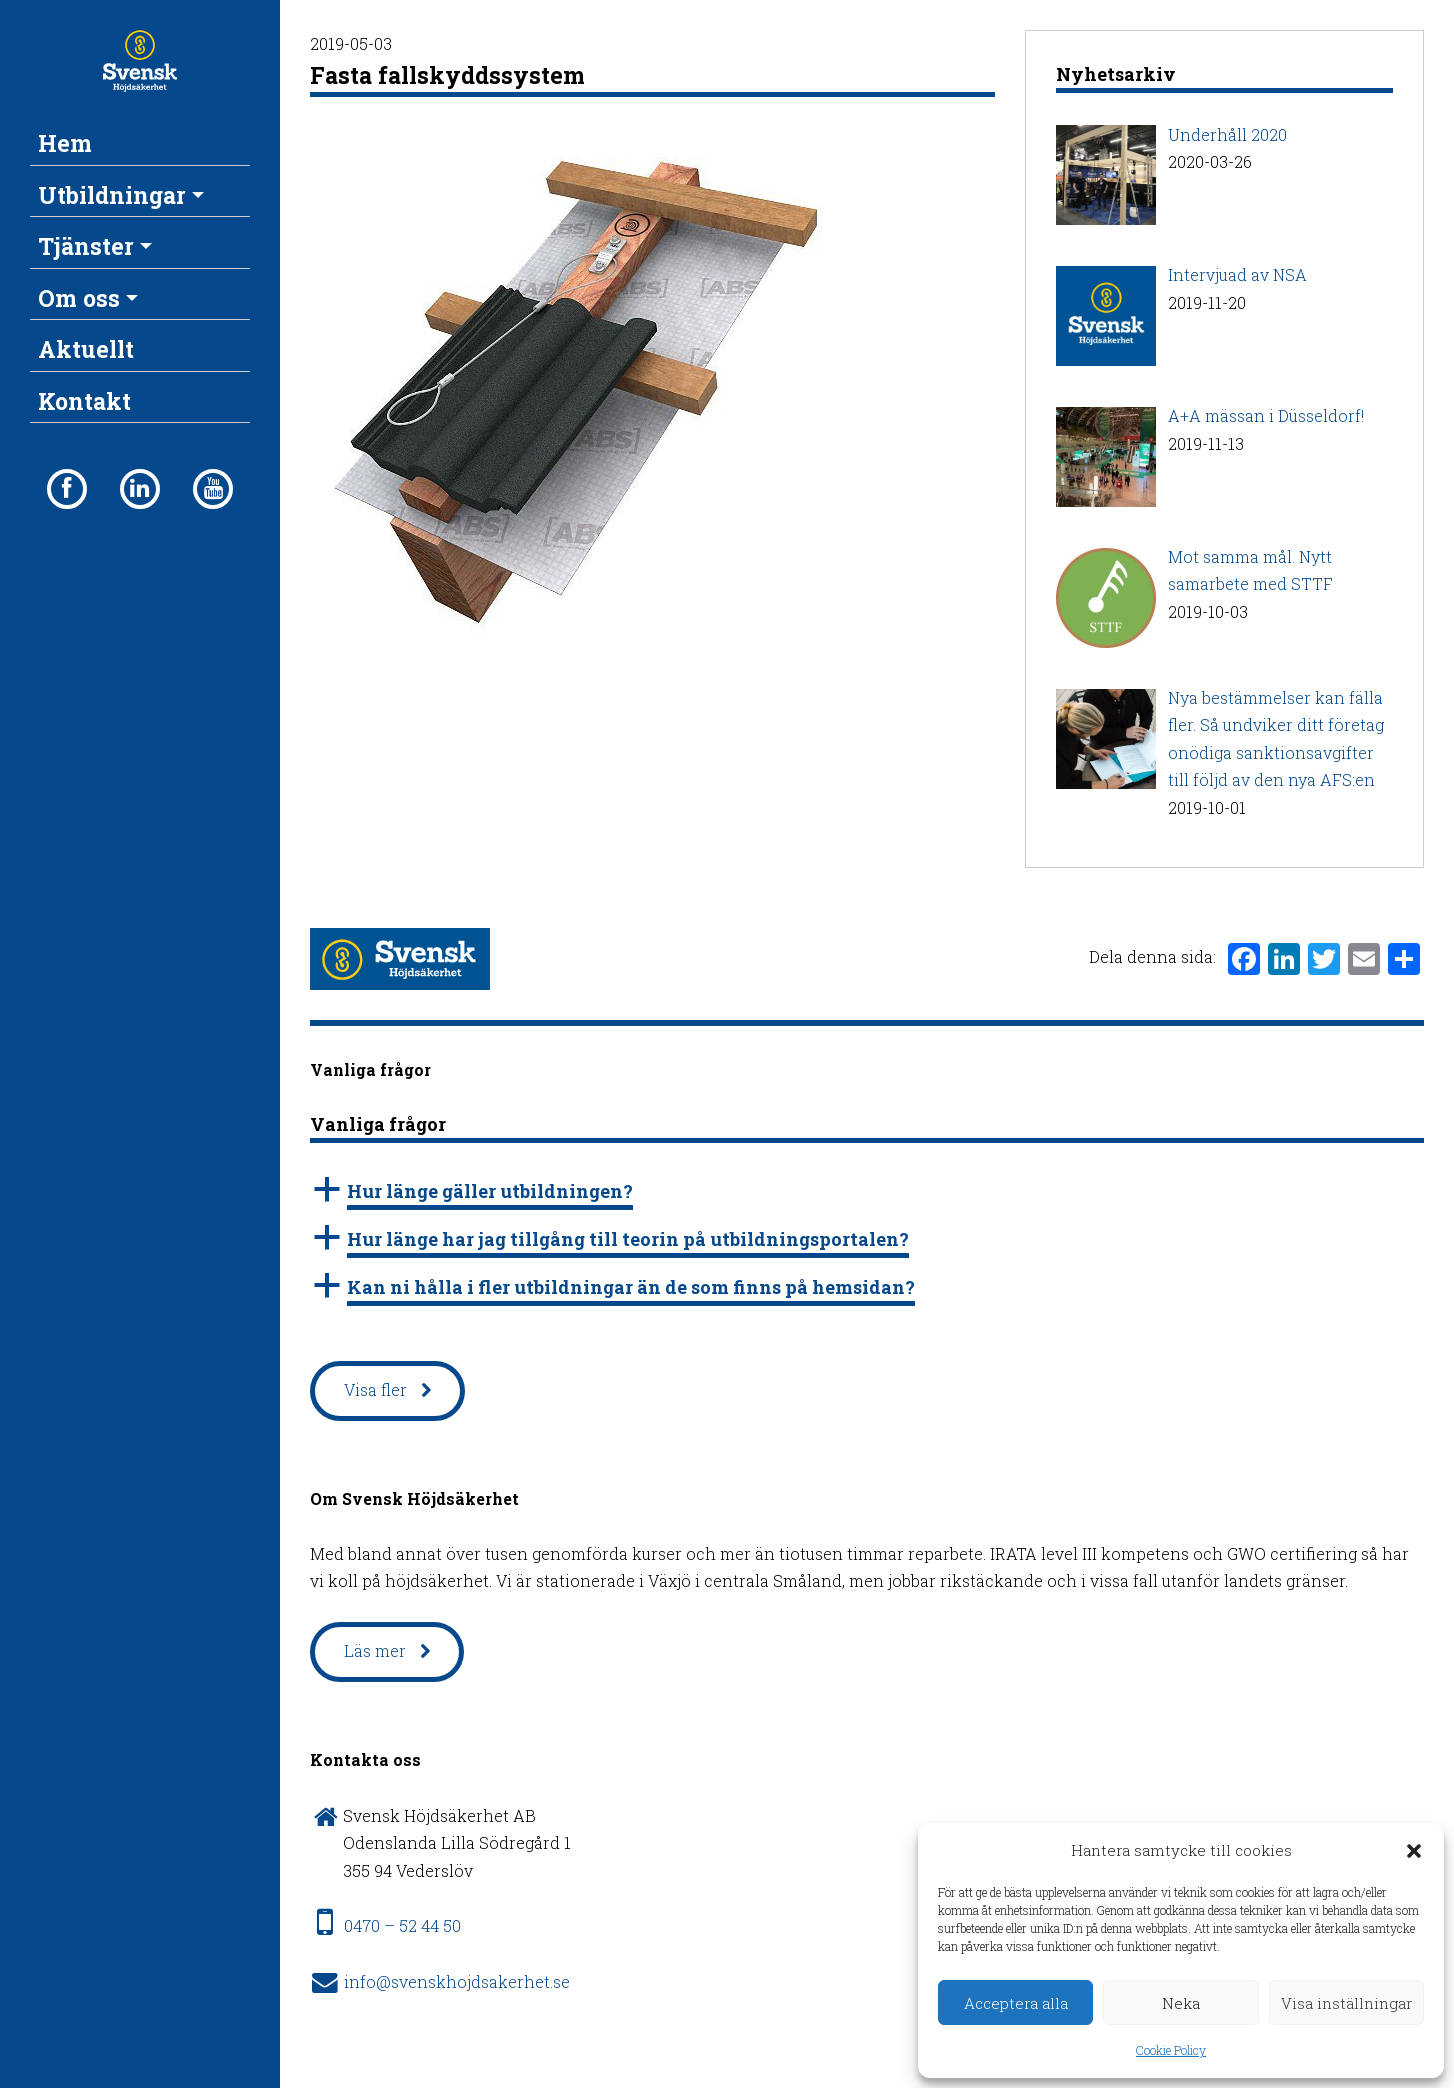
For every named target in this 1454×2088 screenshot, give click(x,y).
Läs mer (375, 1650)
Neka (1181, 2003)
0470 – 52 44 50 (402, 1925)
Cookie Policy (1171, 2050)
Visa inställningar (1346, 2003)
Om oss (79, 298)
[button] (1414, 1851)
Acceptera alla (1016, 2003)
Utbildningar (112, 195)
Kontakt (84, 401)
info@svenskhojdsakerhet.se (457, 1981)
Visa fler (375, 1389)
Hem (65, 143)
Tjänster (86, 246)
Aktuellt (86, 349)
